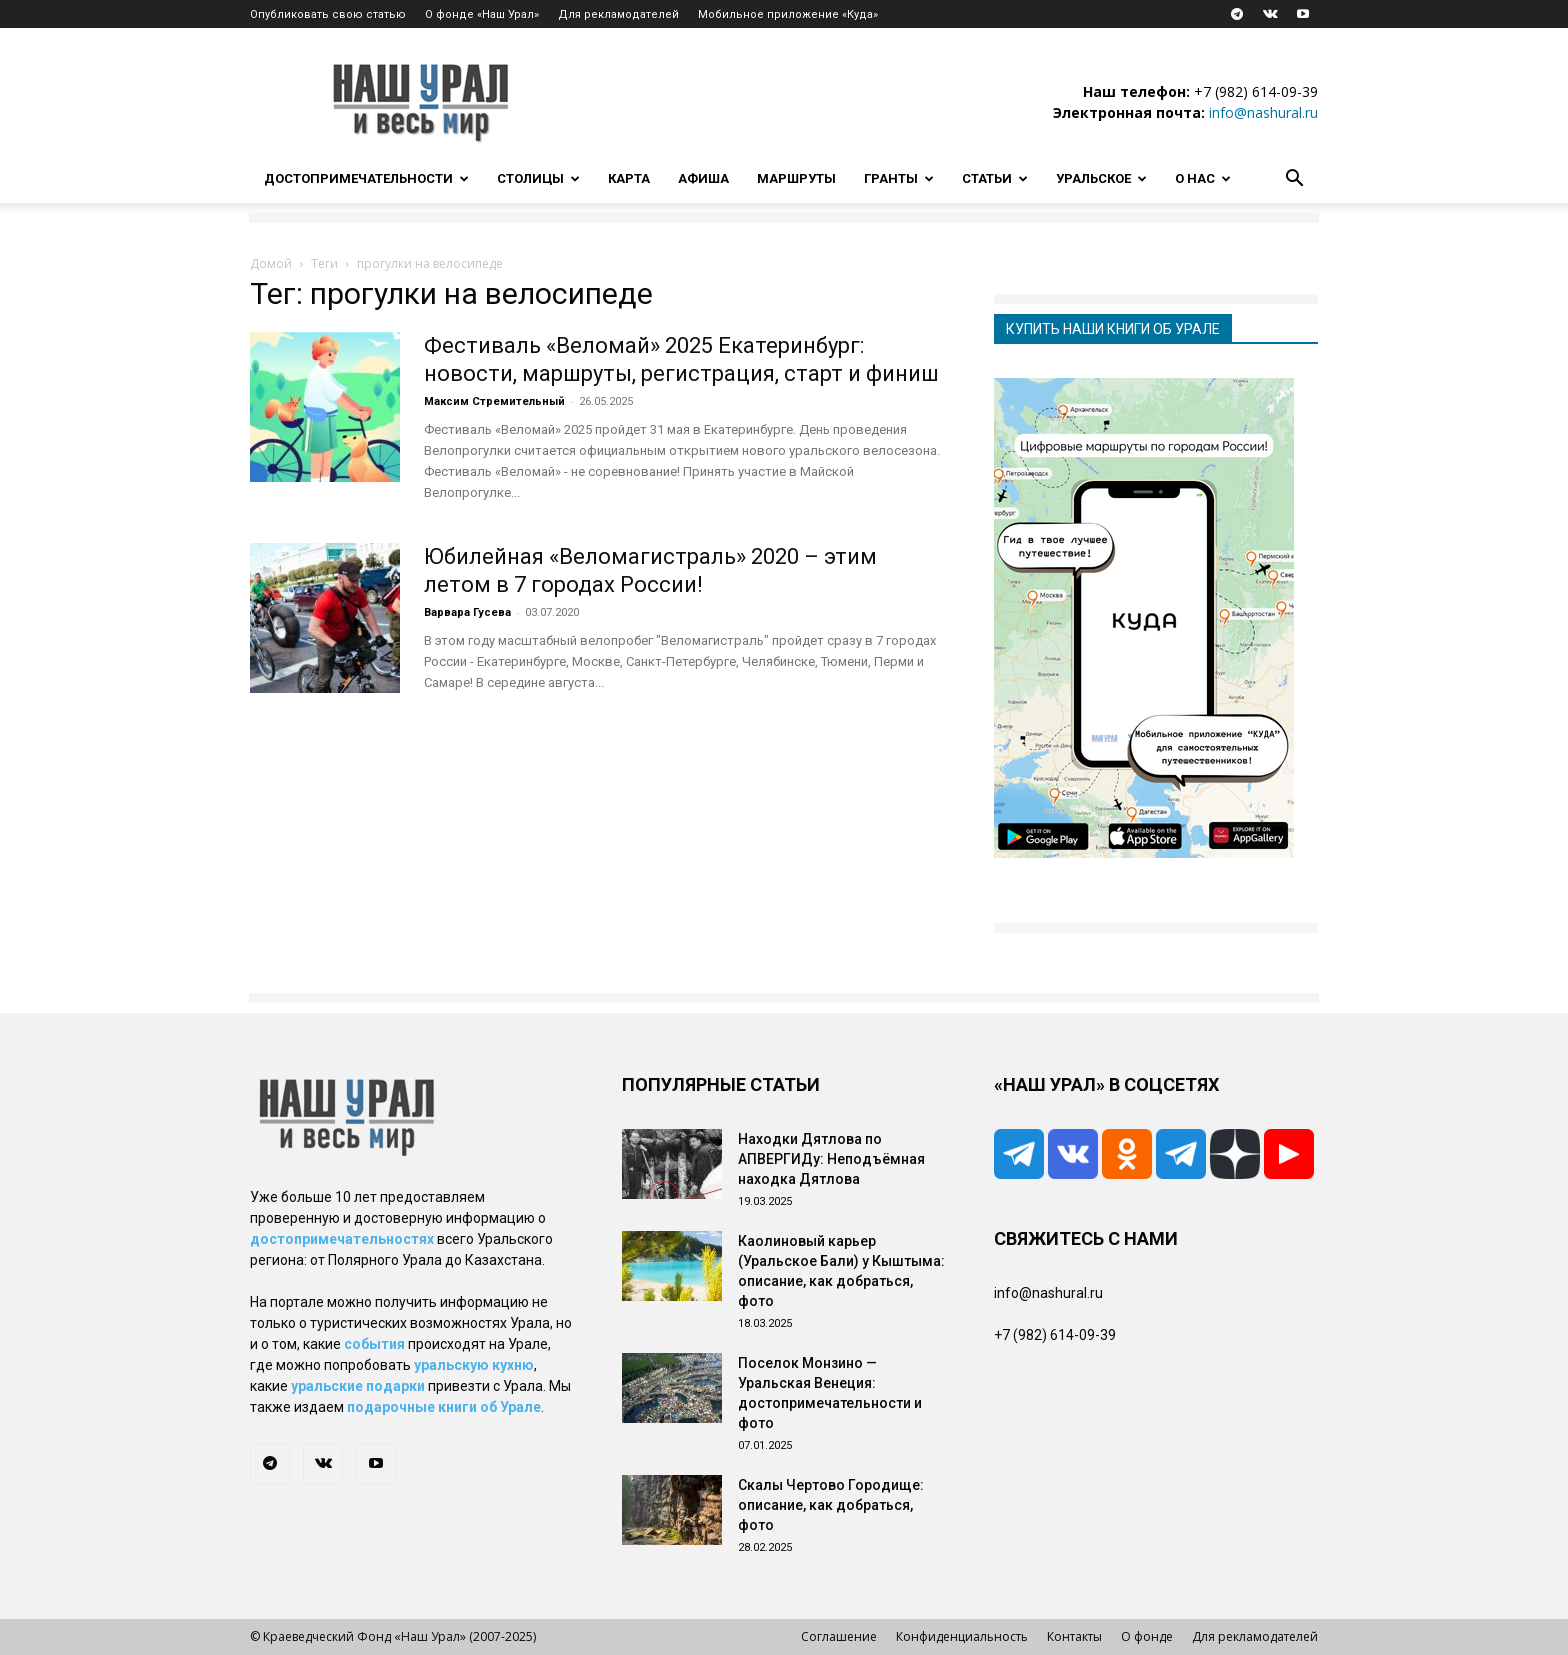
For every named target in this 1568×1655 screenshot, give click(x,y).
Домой (271, 263)
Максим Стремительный (494, 401)
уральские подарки (358, 1386)
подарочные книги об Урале (444, 1407)
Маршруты (796, 178)
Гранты (899, 178)
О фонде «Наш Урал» (482, 14)
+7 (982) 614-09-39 (1256, 91)
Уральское (1101, 178)
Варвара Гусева (467, 612)
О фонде (1147, 1636)
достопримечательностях (342, 1239)
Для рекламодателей (618, 14)
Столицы (538, 178)
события (374, 1344)
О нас (1203, 178)
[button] (1294, 180)
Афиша (703, 178)
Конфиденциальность (962, 1636)
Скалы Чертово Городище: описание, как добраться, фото (831, 1505)
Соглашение (839, 1636)
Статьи (995, 178)
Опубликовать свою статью (328, 14)
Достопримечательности (366, 178)
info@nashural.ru (1263, 112)
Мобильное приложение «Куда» (788, 14)
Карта (629, 178)
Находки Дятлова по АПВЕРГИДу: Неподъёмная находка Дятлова (831, 1159)
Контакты (1074, 1636)
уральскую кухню (474, 1365)
